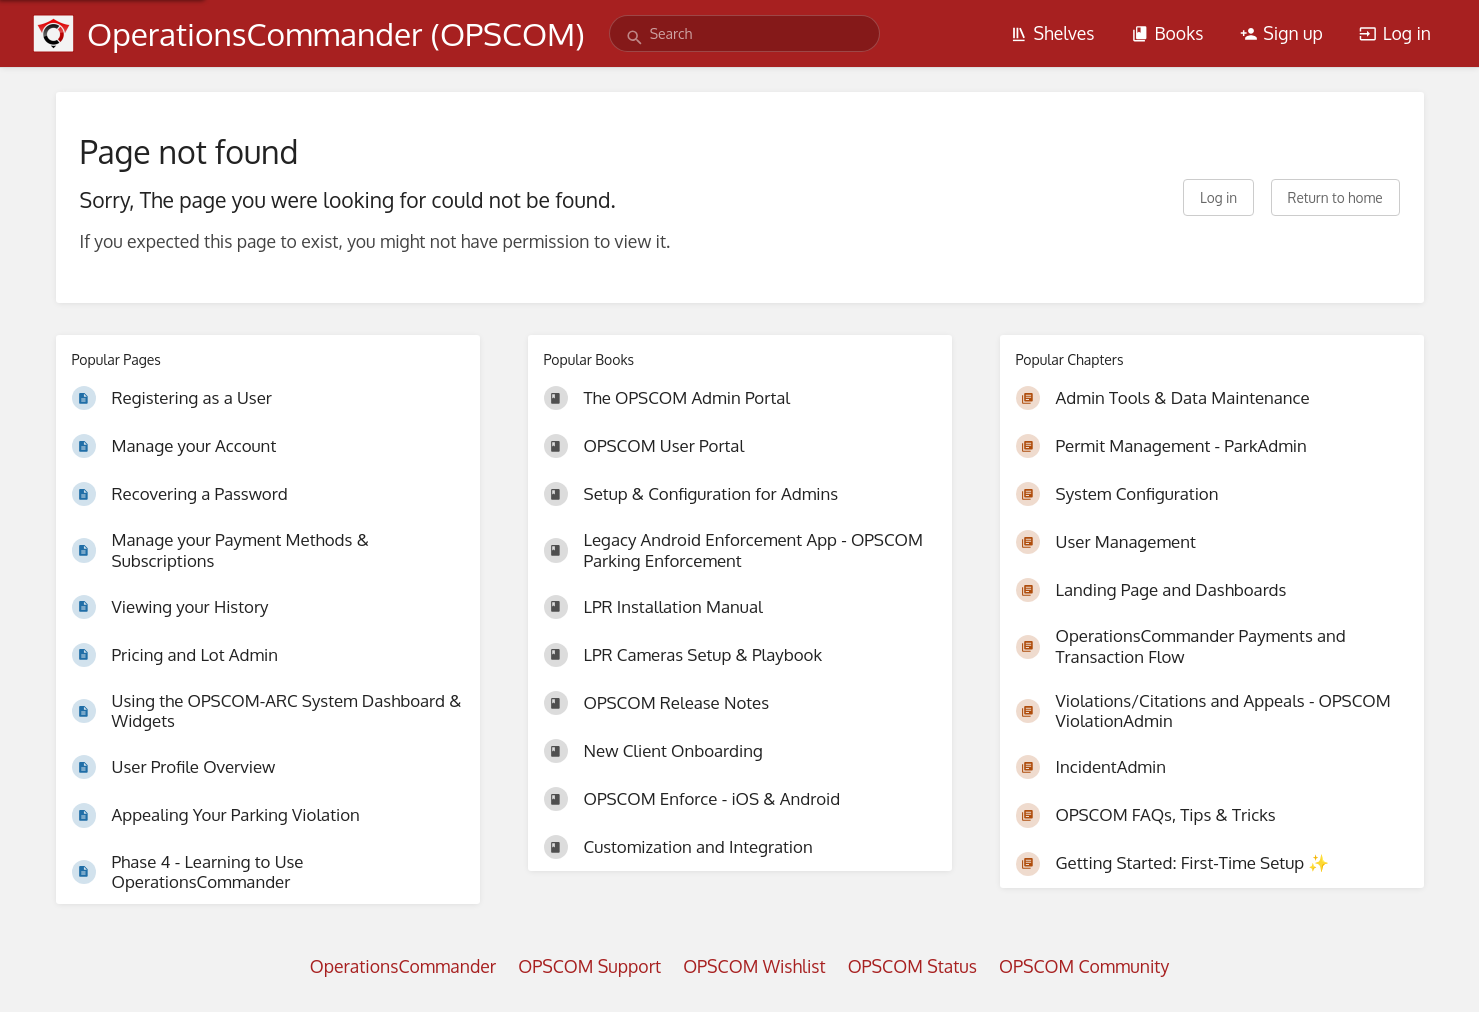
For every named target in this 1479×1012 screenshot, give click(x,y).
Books (1167, 33)
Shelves (1052, 33)
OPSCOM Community (1084, 966)
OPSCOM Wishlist (754, 966)
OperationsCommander (403, 966)
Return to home (1335, 197)
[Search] (634, 37)
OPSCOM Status (912, 966)
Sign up (1281, 33)
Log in (1395, 33)
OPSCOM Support (589, 966)
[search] (744, 33)
